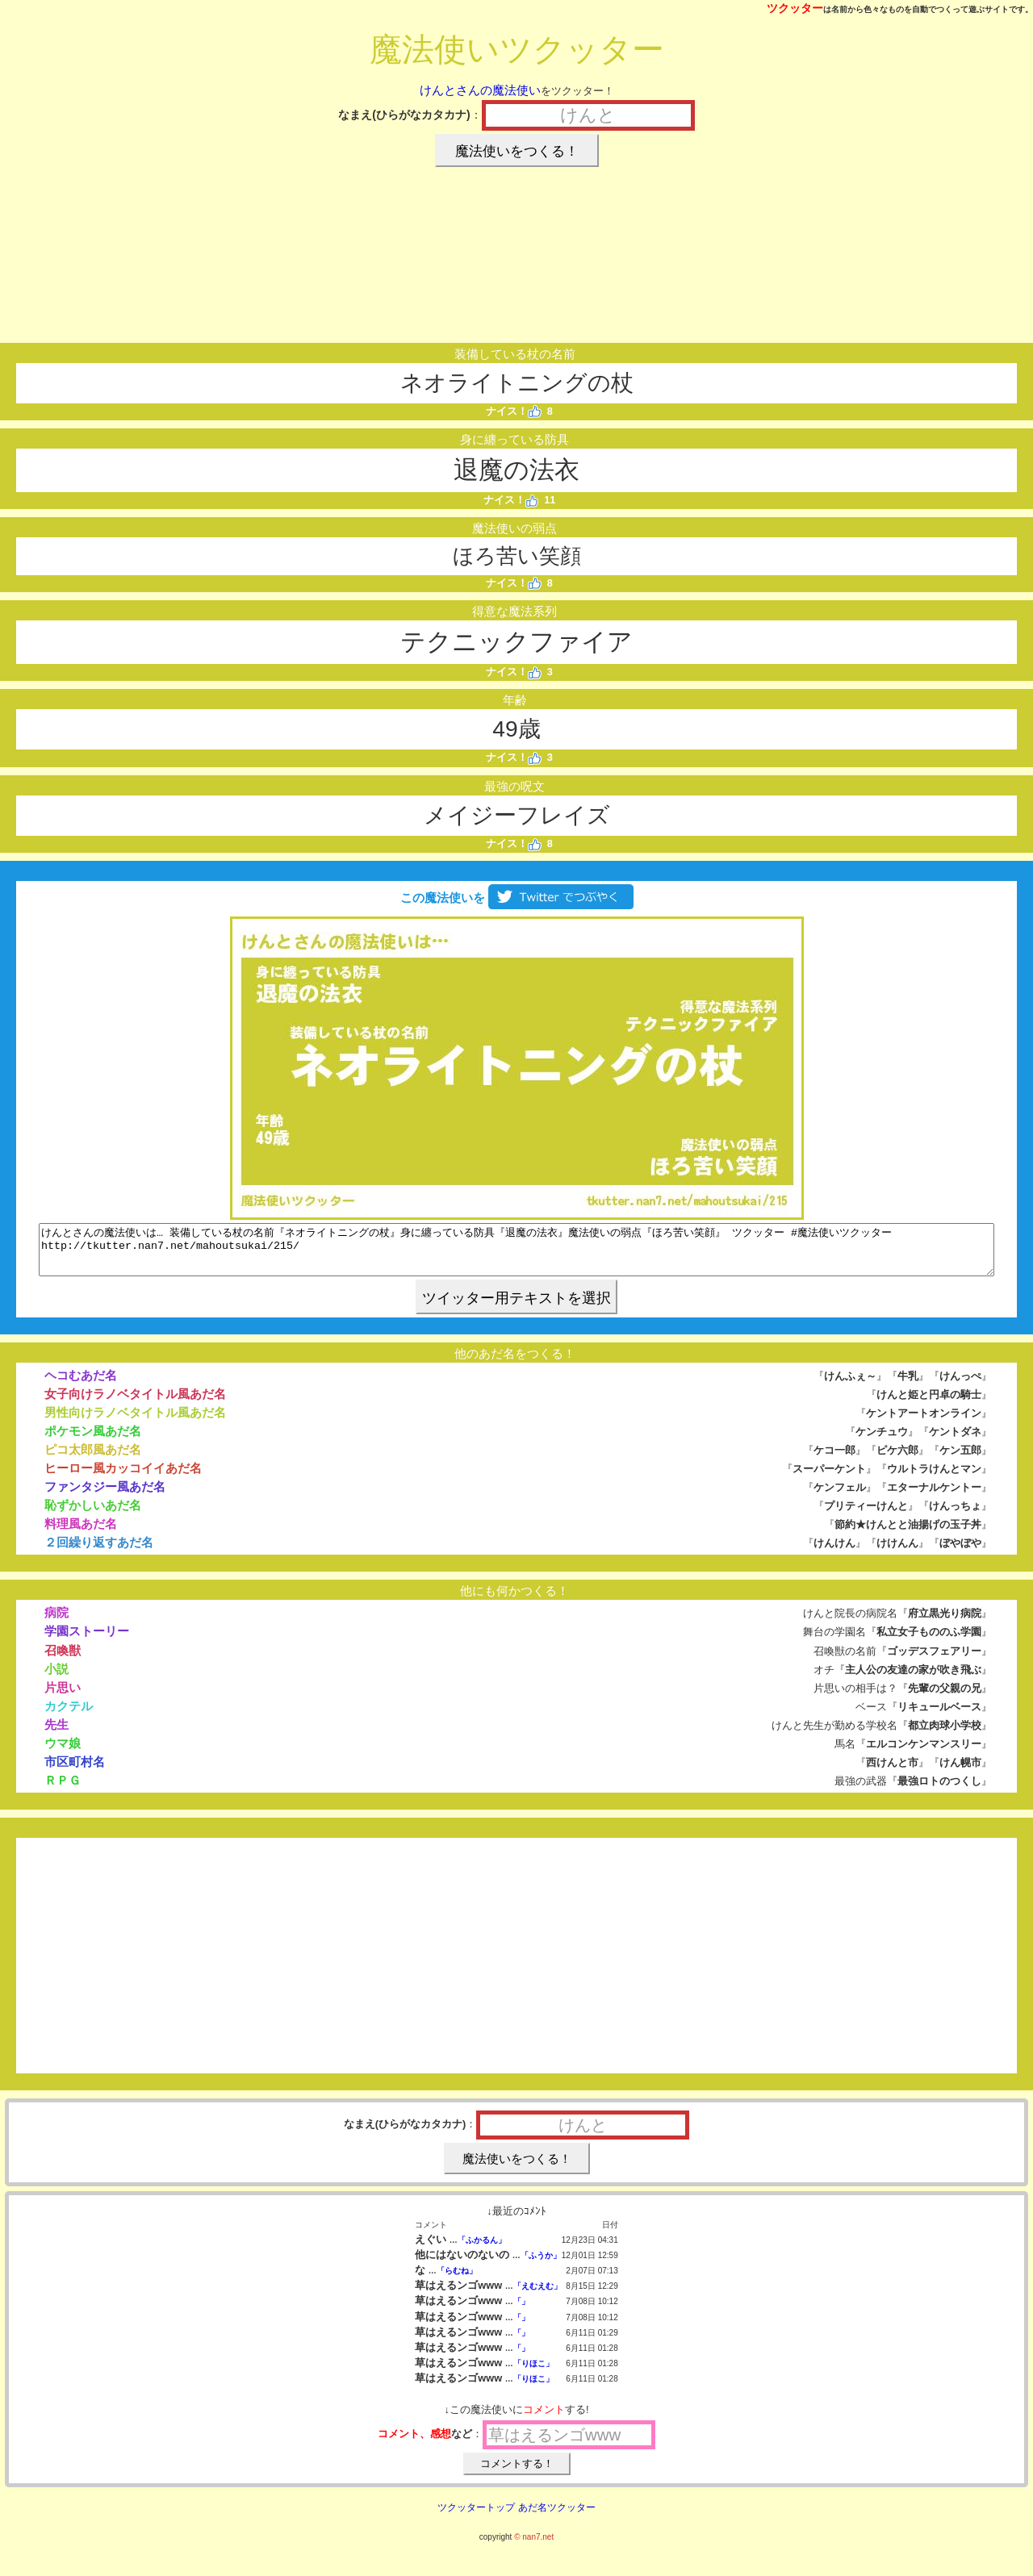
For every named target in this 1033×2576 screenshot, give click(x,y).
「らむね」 (457, 2280)
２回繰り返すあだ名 (98, 1552)
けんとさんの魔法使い (480, 90)
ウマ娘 (62, 1753)
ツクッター (795, 8)
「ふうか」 (541, 2265)
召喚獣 (62, 1660)
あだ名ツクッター (557, 2517)
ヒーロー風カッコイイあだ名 (123, 1477)
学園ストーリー (86, 1640)
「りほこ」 (533, 2373)
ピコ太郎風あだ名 (92, 1459)
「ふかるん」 (482, 2249)
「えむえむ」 (537, 2295)
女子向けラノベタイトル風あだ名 (135, 1403)
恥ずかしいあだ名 (92, 1515)
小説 (56, 1678)
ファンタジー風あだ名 (104, 1496)
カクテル (68, 1715)
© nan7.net (534, 2546)
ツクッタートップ (476, 2517)
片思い (62, 1697)
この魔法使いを (516, 897)
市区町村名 (74, 1771)
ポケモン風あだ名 (92, 1440)
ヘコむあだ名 (80, 1385)
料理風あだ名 (80, 1533)
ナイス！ (514, 411)
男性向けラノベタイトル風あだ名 (135, 1422)
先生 (56, 1734)
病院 (56, 1622)
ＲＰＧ (62, 1790)
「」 (521, 2311)
